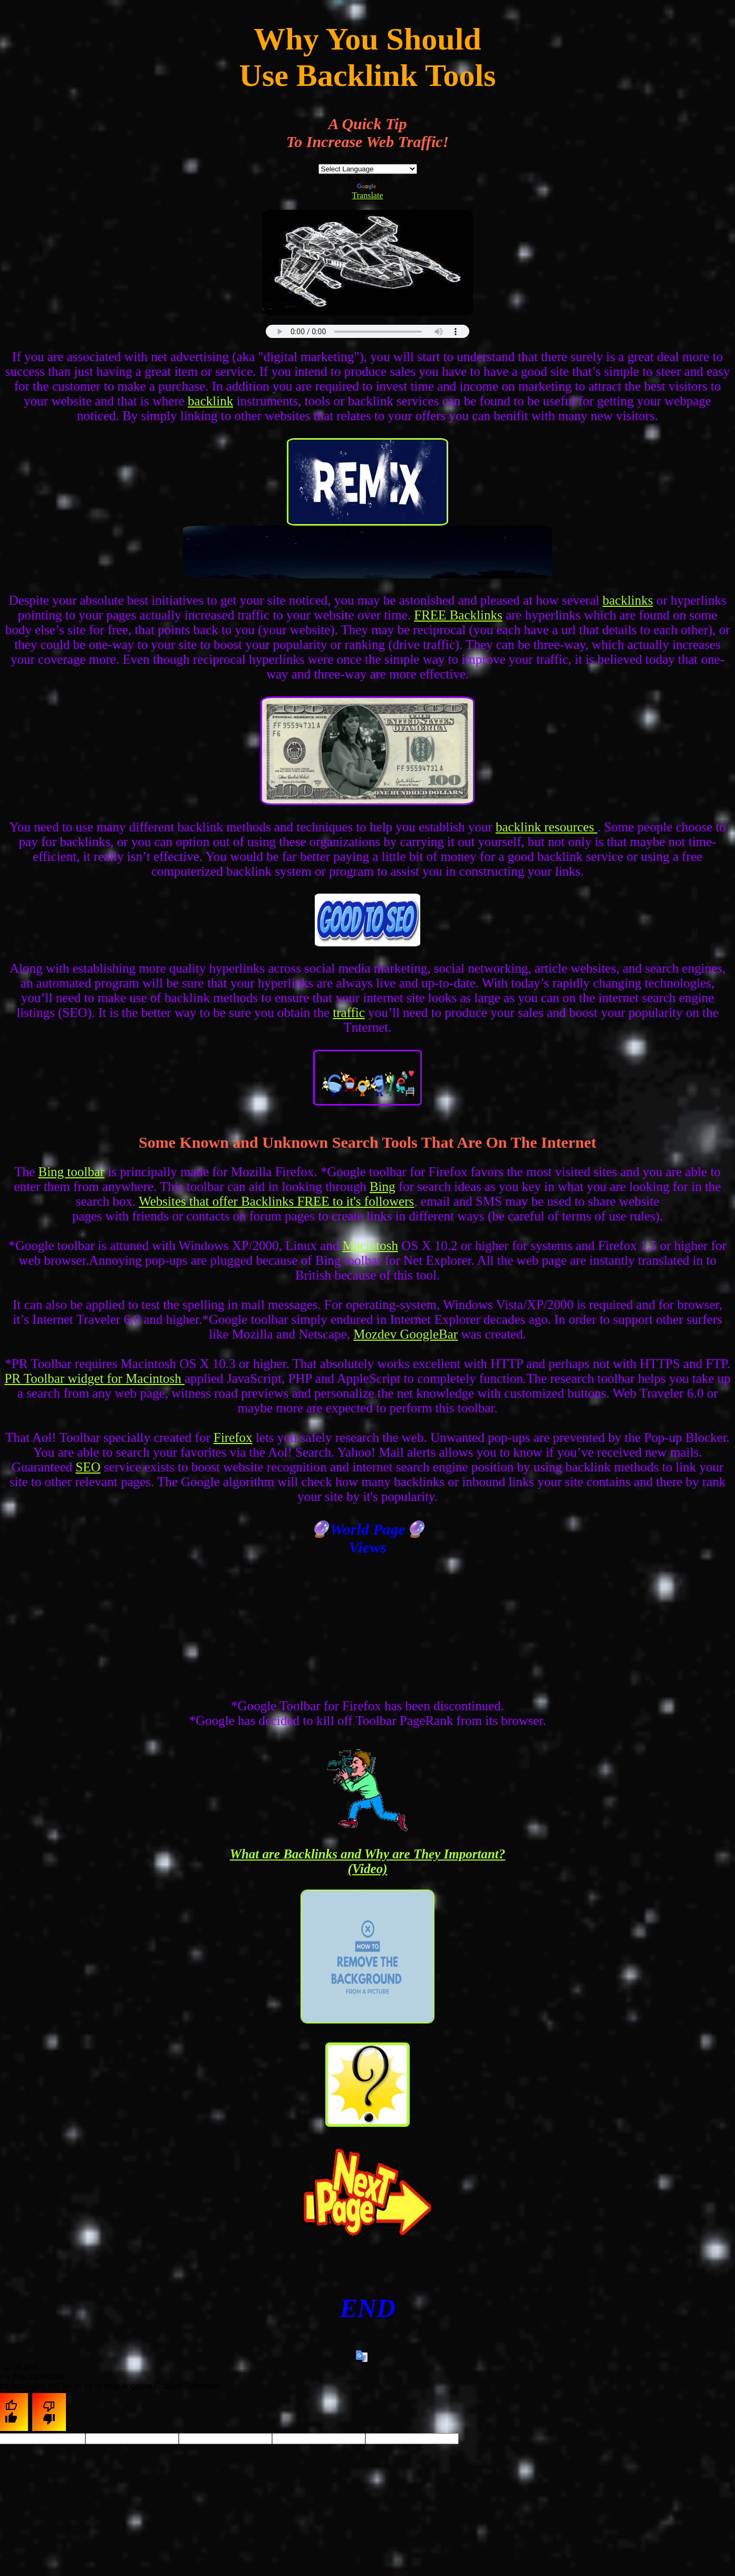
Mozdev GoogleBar (405, 1334)
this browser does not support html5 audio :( (367, 331)
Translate (367, 191)
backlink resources (546, 827)
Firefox (233, 1437)
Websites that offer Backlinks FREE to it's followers (276, 1201)
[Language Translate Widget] (367, 169)
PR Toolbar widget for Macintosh (94, 1378)
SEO (87, 1467)
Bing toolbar (71, 1172)
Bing (382, 1186)
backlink (210, 401)
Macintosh (370, 1245)
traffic (349, 1012)
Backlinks (476, 615)
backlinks (628, 600)
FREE (431, 615)
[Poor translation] (49, 2412)
